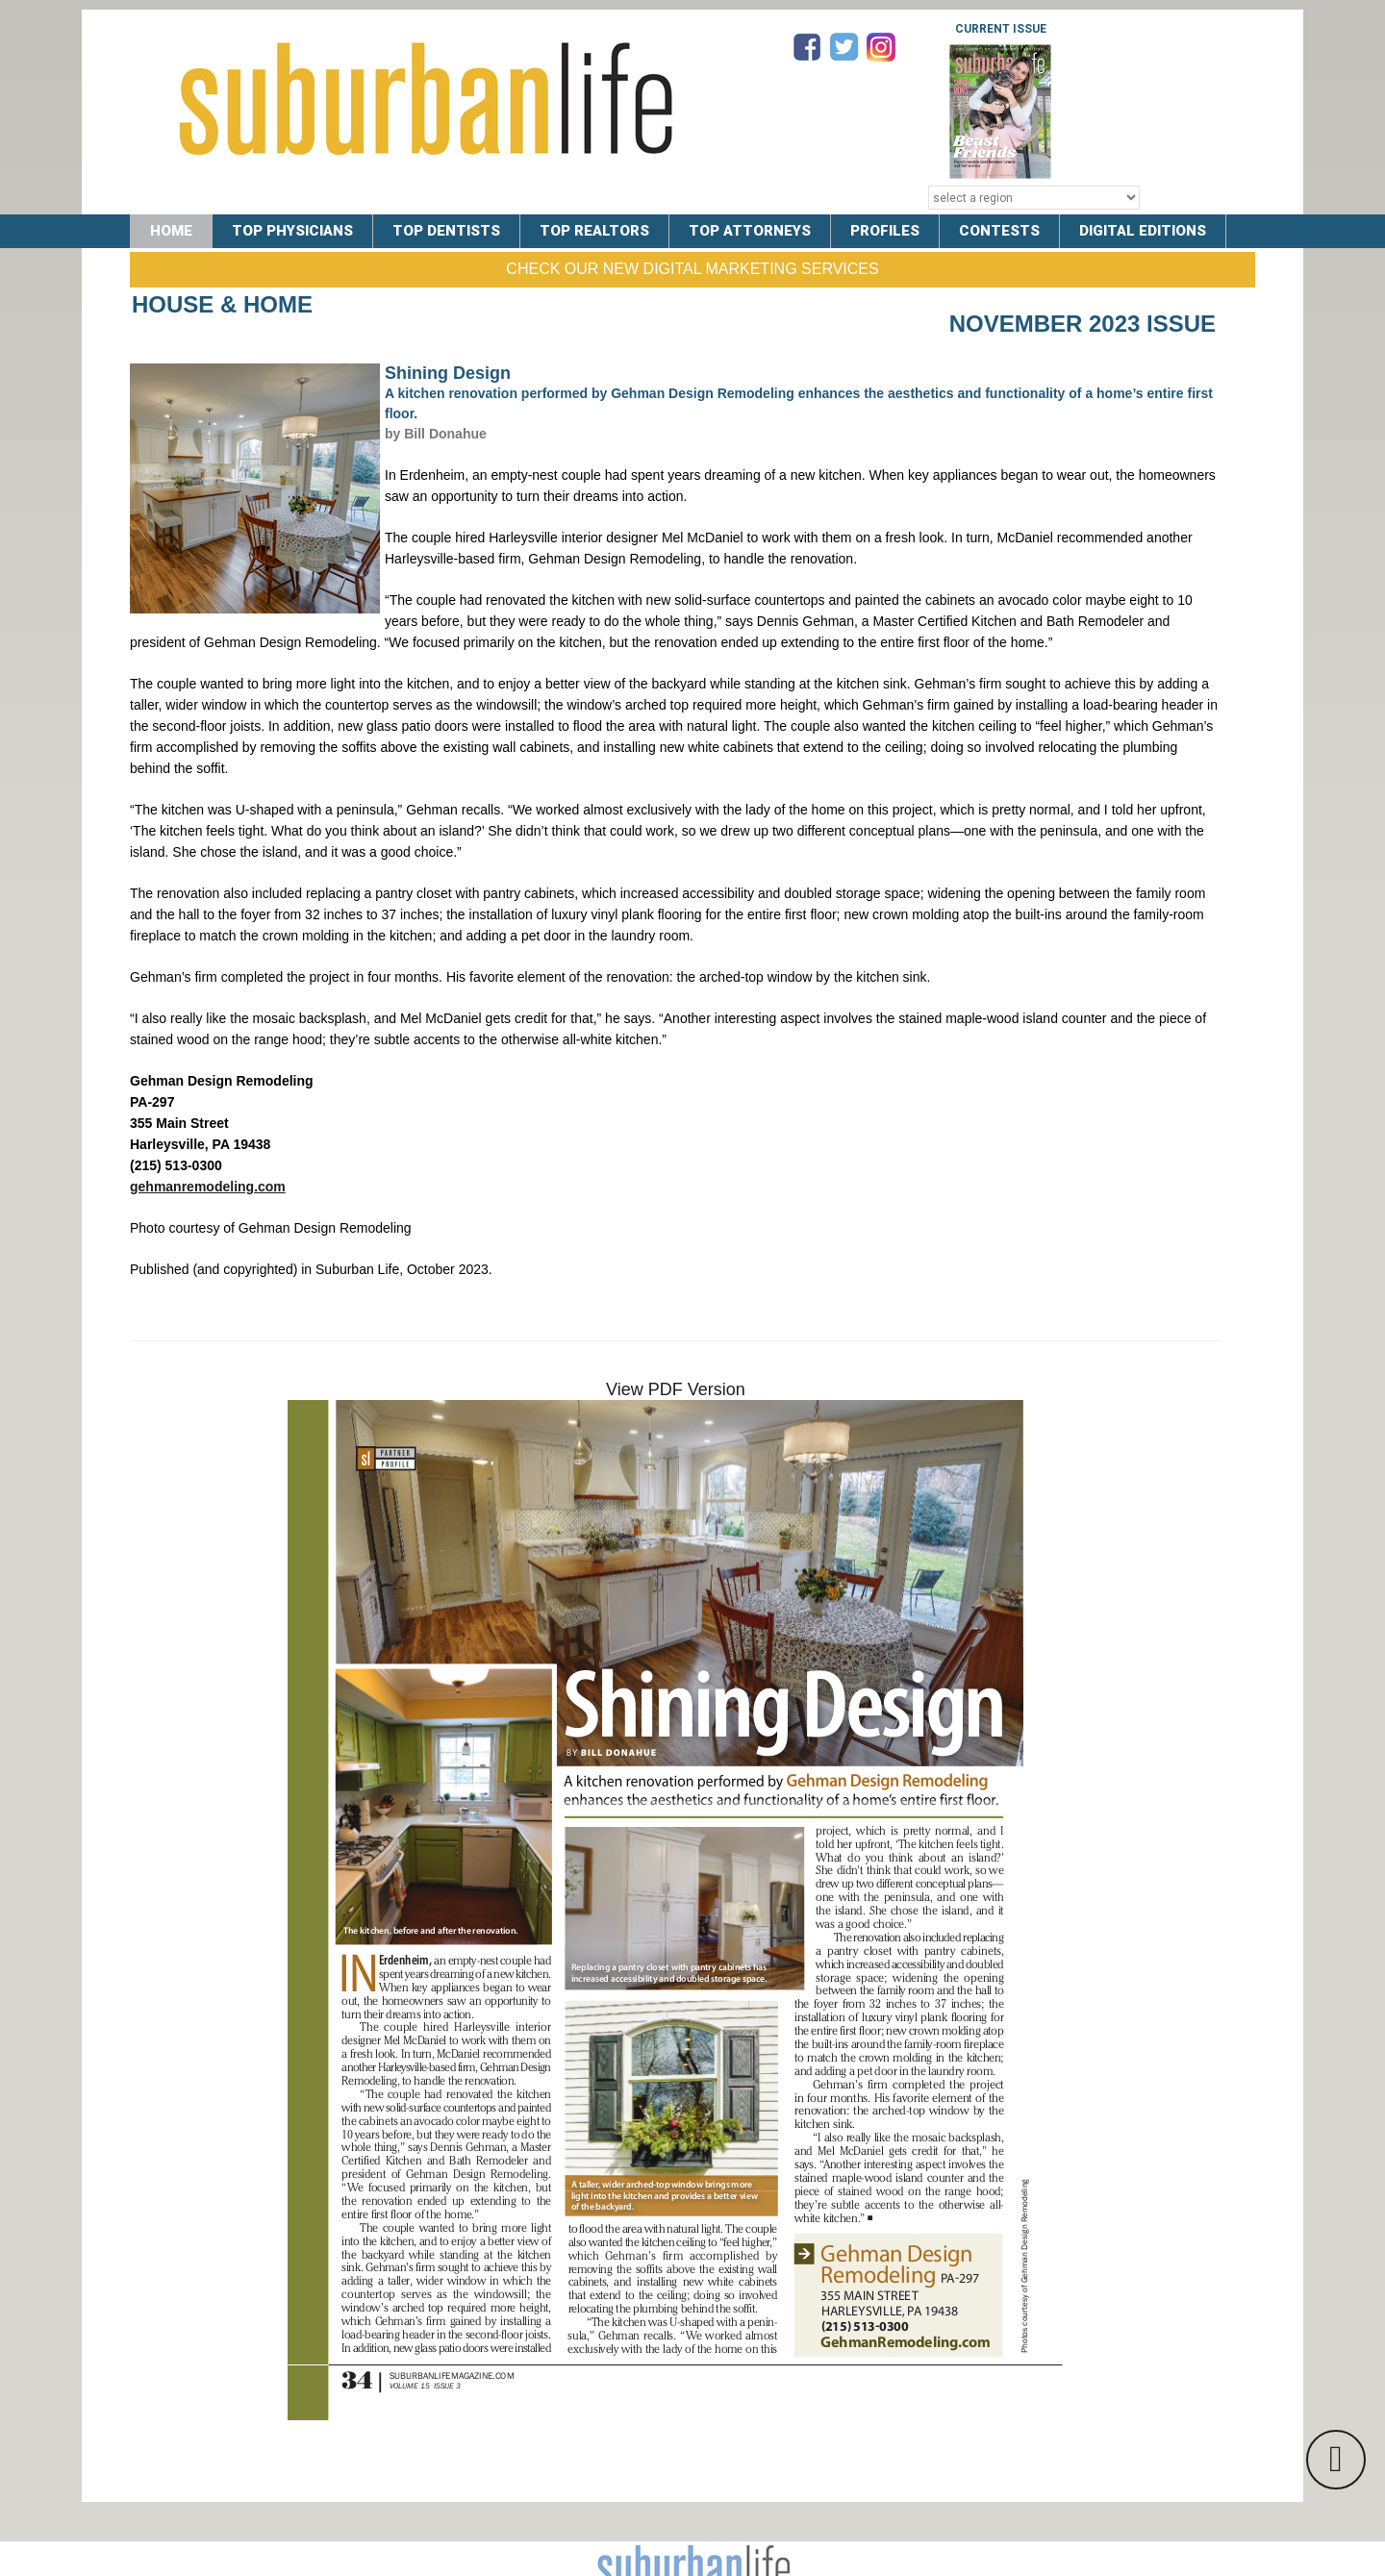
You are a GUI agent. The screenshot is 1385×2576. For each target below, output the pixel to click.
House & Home (222, 304)
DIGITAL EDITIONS (1142, 230)
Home (171, 230)
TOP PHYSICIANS (292, 230)
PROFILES (884, 230)
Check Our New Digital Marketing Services (692, 269)
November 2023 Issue (1082, 324)
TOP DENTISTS (446, 230)
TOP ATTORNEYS (750, 230)
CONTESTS (999, 230)
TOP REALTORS (594, 230)
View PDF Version (675, 1389)
